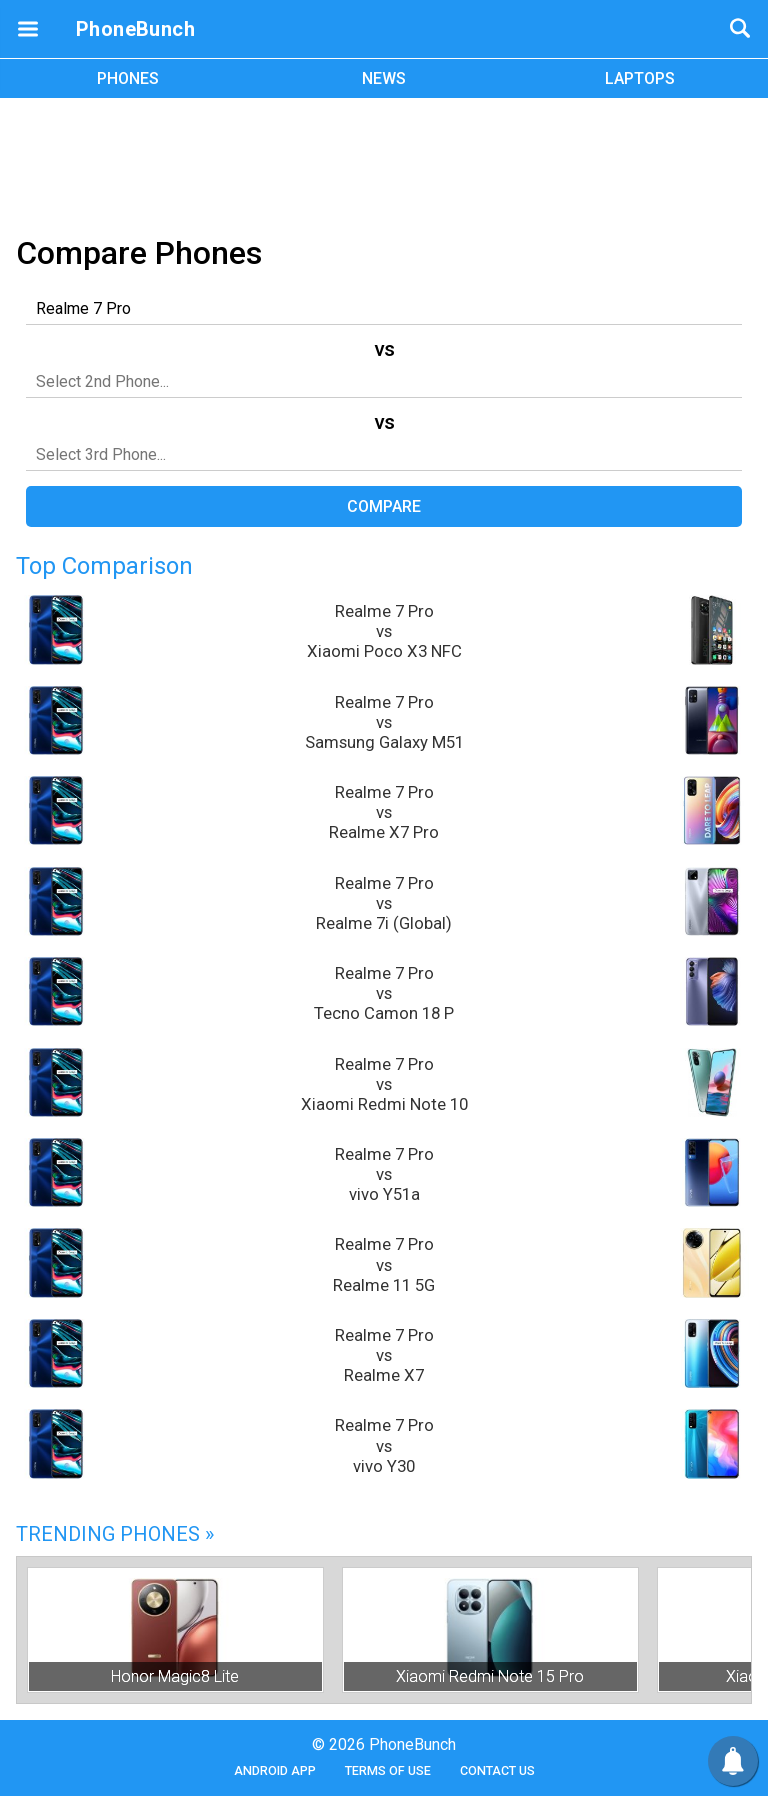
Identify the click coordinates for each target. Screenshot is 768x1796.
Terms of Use (388, 1770)
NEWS (384, 78)
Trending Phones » (115, 1534)
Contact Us (497, 1770)
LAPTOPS (640, 78)
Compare (384, 506)
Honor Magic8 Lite (175, 1676)
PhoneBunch (135, 29)
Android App (275, 1770)
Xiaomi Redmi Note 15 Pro (490, 1676)
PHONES (128, 78)
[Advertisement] (384, 163)
